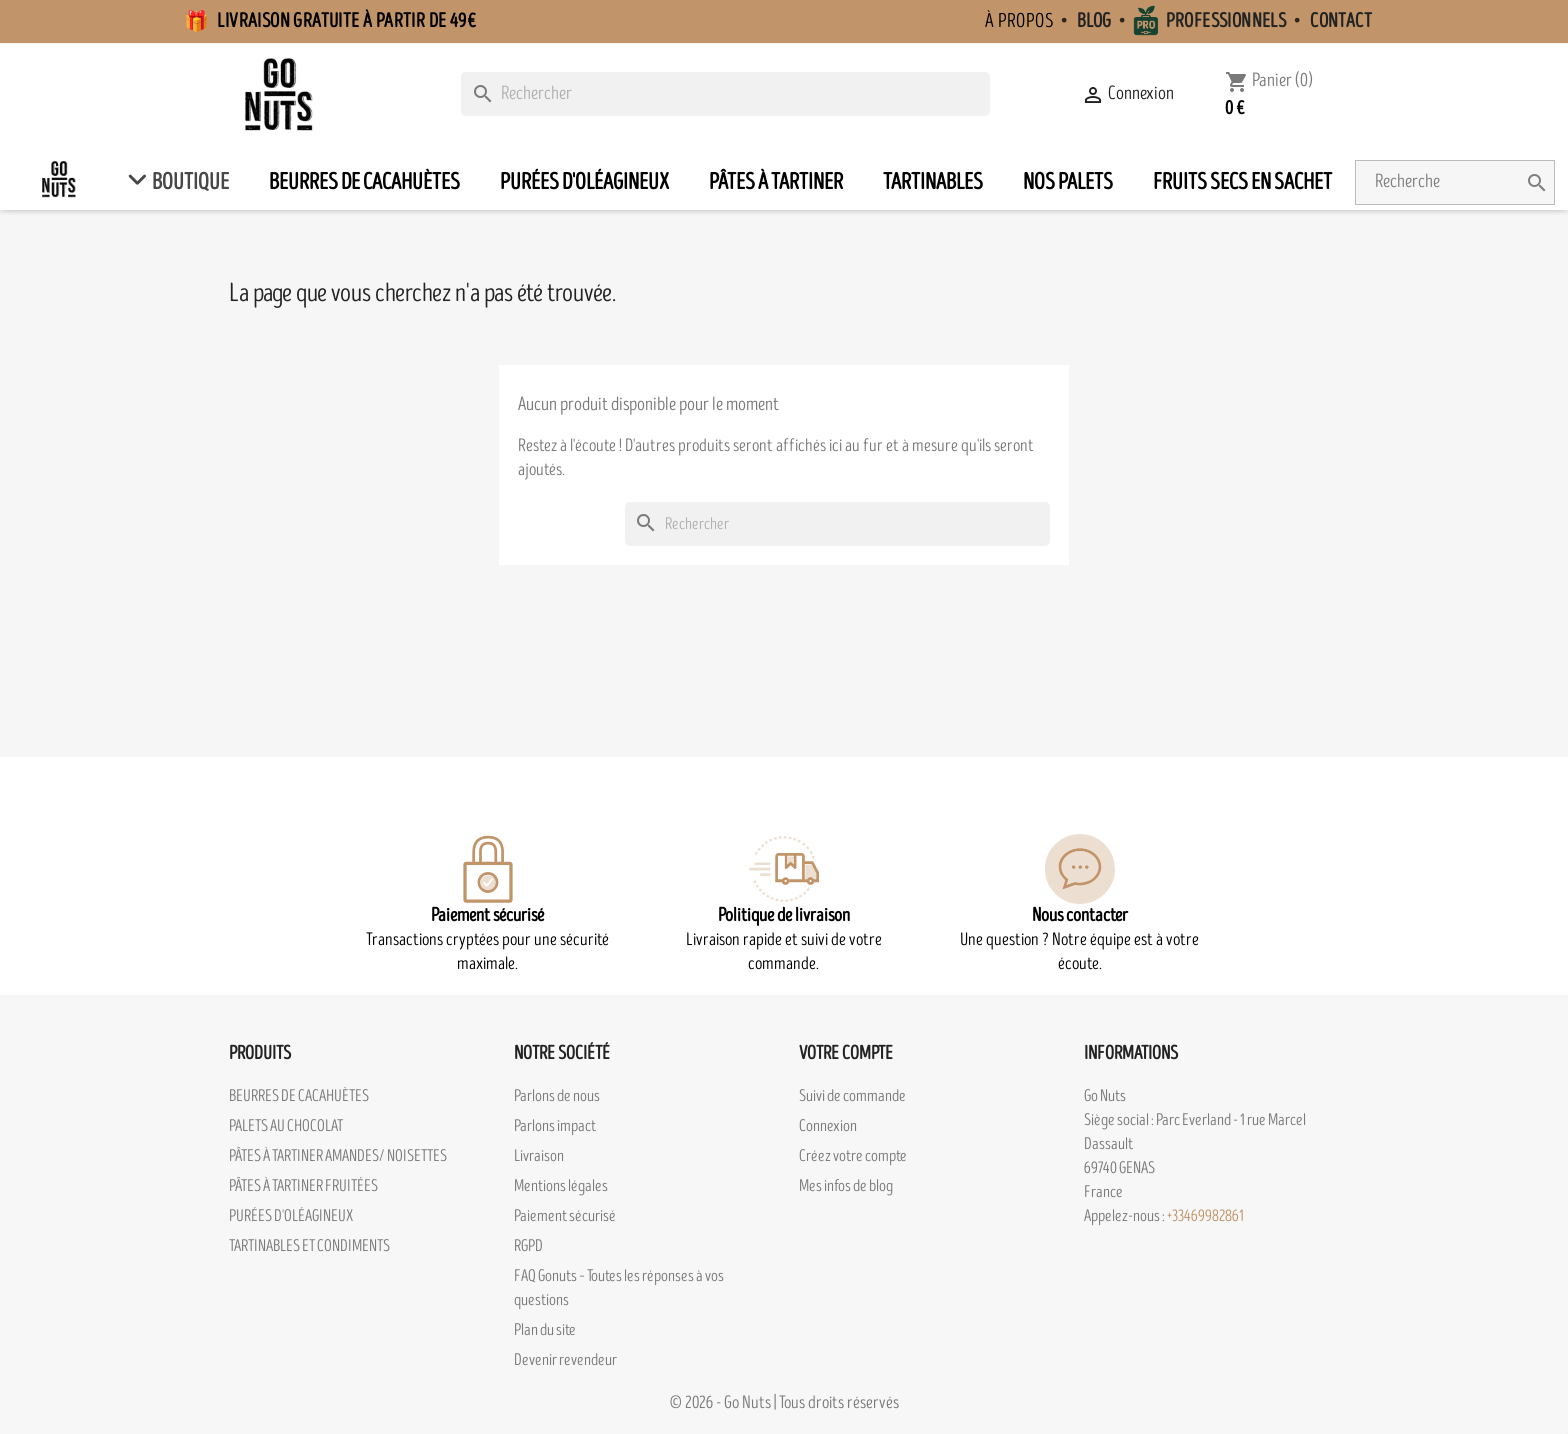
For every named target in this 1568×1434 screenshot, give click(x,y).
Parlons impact (555, 1126)
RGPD (528, 1246)
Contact (1341, 21)
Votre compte (846, 1053)
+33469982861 (1205, 1216)
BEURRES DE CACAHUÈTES (299, 1096)
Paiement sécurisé (565, 1216)
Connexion (828, 1126)
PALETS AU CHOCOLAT (286, 1126)
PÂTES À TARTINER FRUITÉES (303, 1186)
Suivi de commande (852, 1096)
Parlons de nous (557, 1096)
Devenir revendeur (565, 1360)
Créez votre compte (853, 1156)
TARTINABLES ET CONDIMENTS (309, 1246)
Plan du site (545, 1330)
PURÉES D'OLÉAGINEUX (291, 1216)
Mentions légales (561, 1186)
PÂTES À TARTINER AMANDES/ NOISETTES (338, 1156)
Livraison (539, 1156)
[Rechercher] (725, 94)
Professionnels (1226, 21)
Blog (1094, 21)
